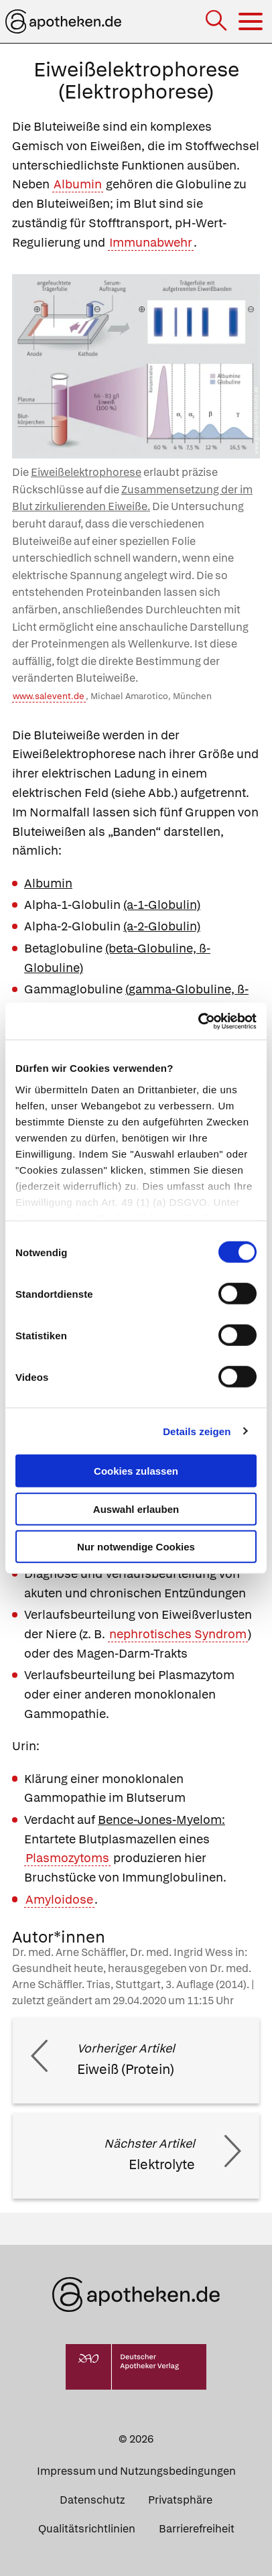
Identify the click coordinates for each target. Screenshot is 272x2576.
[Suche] (217, 21)
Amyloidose (59, 1899)
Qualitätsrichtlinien (86, 2529)
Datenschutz (92, 2500)
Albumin (78, 184)
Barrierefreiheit (196, 2529)
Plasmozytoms (67, 1857)
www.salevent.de (48, 696)
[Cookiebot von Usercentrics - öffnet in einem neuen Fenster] (198, 1021)
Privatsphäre (180, 2500)
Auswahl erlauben (136, 1508)
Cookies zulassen (136, 1471)
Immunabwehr (150, 242)
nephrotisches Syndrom (178, 1634)
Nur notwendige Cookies (136, 1546)
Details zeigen (196, 1430)
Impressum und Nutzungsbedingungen (136, 2471)
